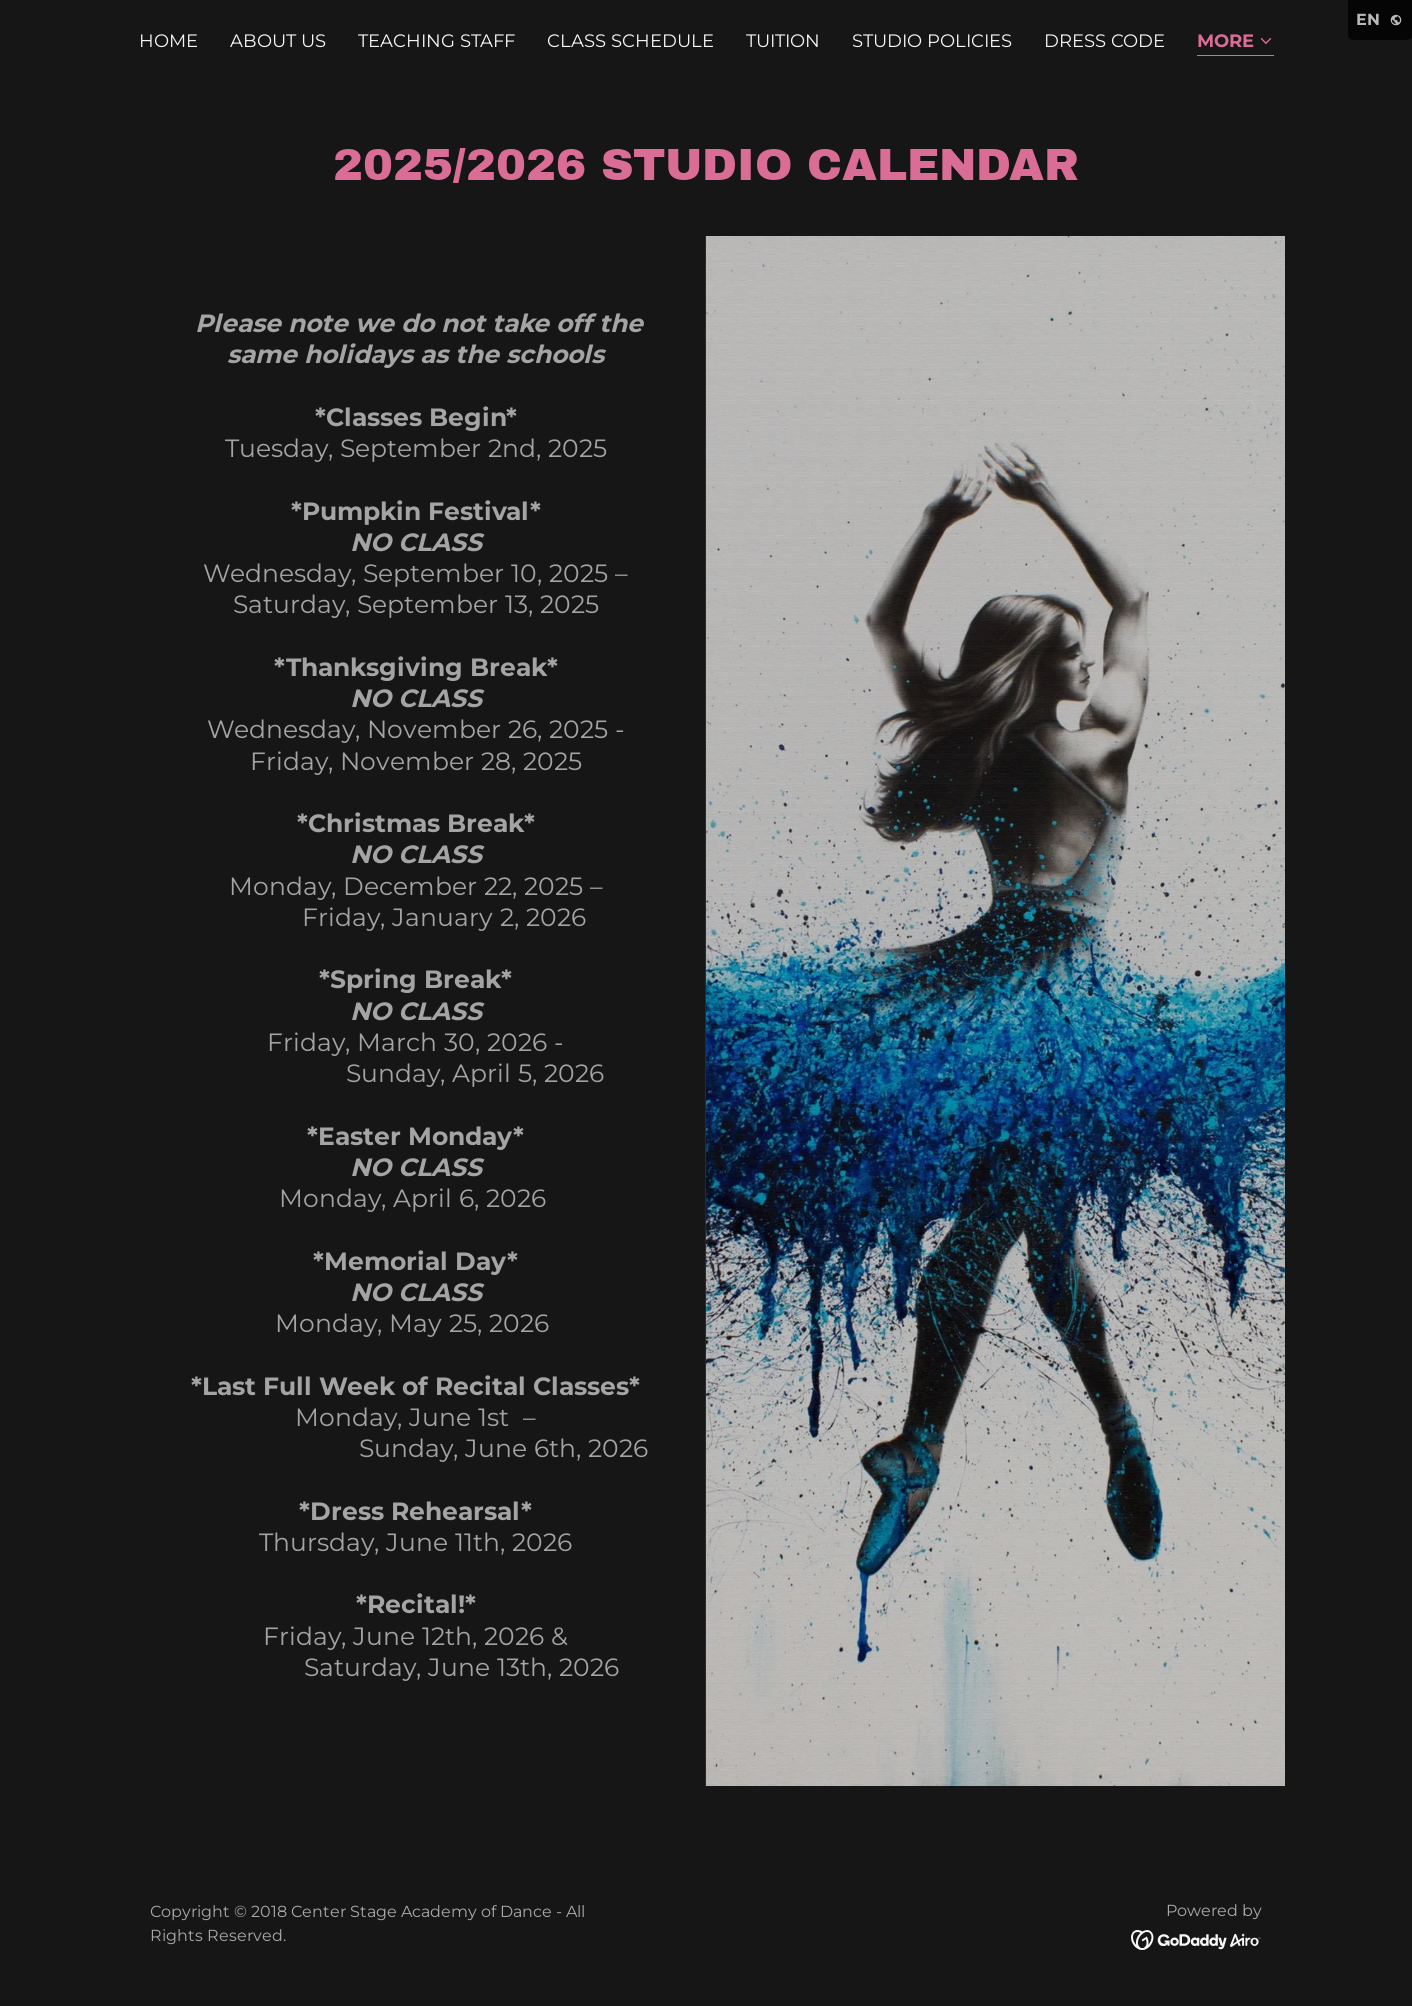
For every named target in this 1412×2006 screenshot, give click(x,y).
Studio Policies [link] (932, 41)
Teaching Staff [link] (436, 41)
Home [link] (168, 41)
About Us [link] (278, 41)
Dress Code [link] (1104, 41)
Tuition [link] (783, 41)
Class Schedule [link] (630, 41)
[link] (1196, 1938)
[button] (1235, 42)
